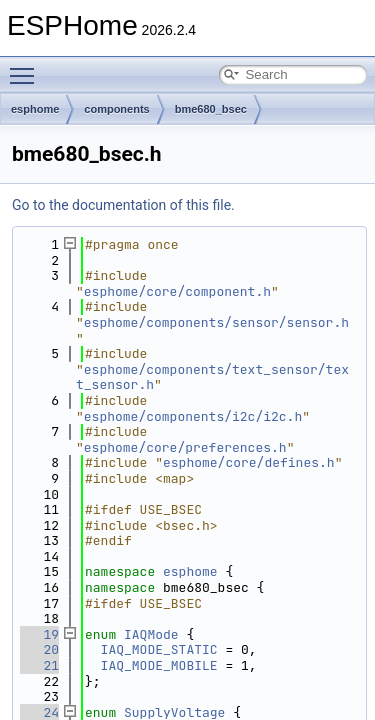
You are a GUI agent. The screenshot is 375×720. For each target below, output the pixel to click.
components (116, 109)
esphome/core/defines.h (249, 462)
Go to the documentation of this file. (123, 205)
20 (39, 649)
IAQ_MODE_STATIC (159, 649)
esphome (35, 109)
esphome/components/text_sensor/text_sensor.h (212, 377)
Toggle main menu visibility (27, 67)
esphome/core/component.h (177, 291)
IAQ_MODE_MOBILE (159, 665)
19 (39, 634)
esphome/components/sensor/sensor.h (216, 322)
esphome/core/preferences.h (185, 447)
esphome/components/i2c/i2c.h (193, 416)
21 (39, 665)
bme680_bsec (211, 109)
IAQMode (151, 634)
